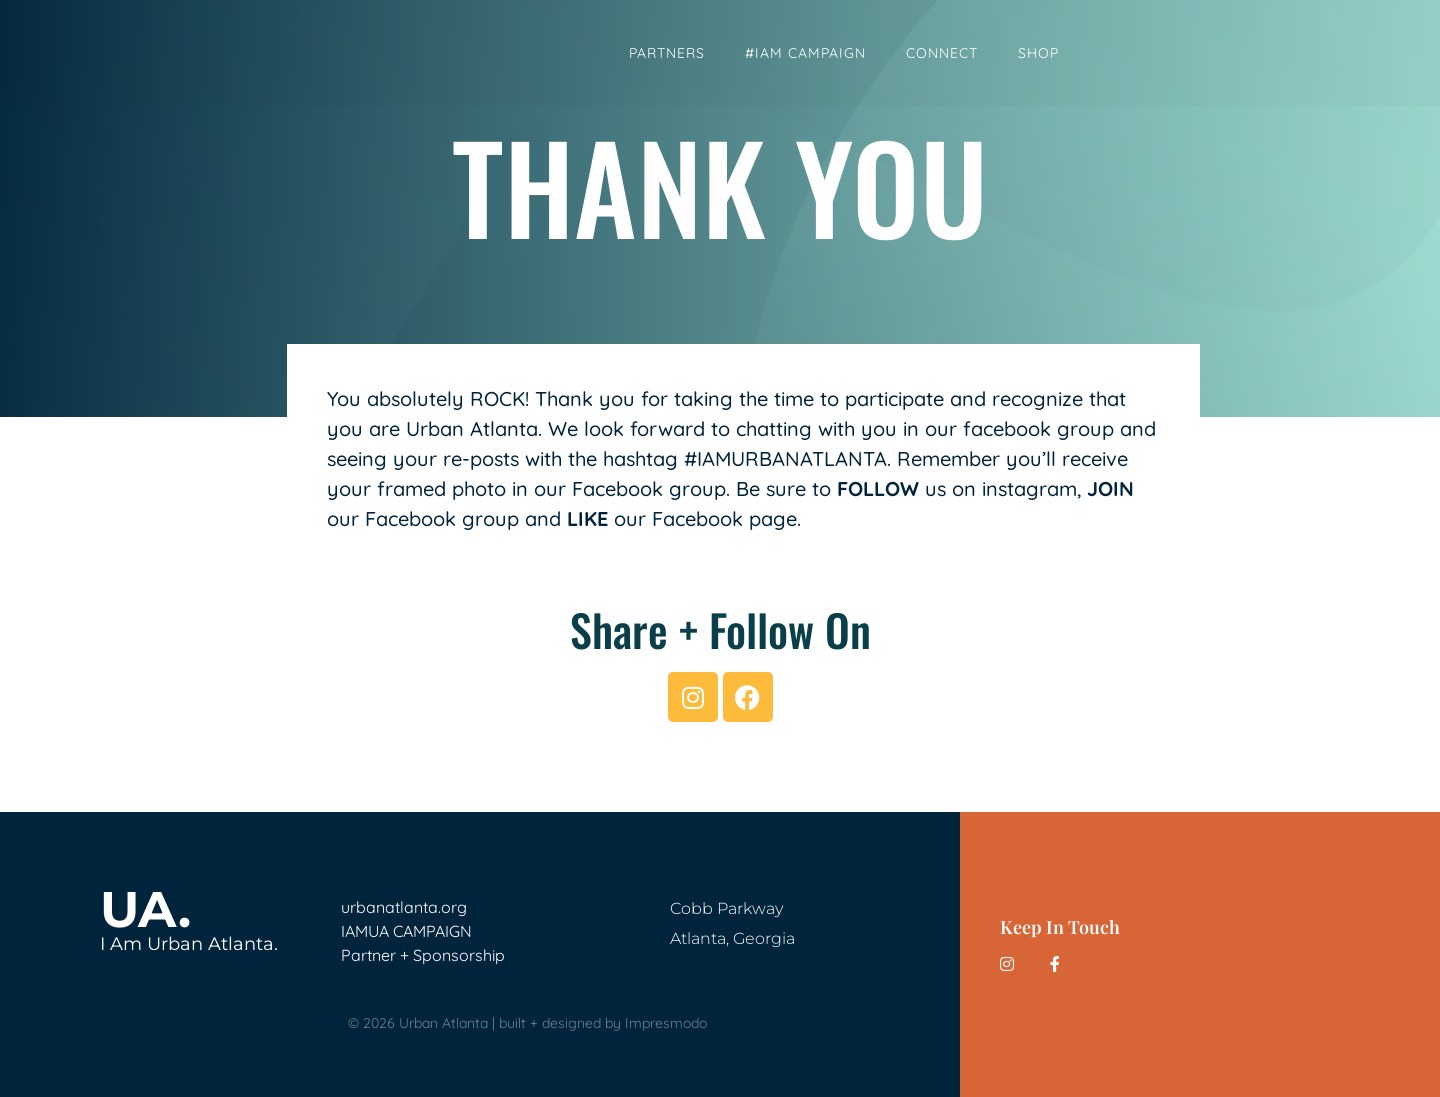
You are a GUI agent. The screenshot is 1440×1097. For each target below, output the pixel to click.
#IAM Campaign (805, 53)
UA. (145, 909)
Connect (942, 53)
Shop (1038, 53)
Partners (667, 53)
